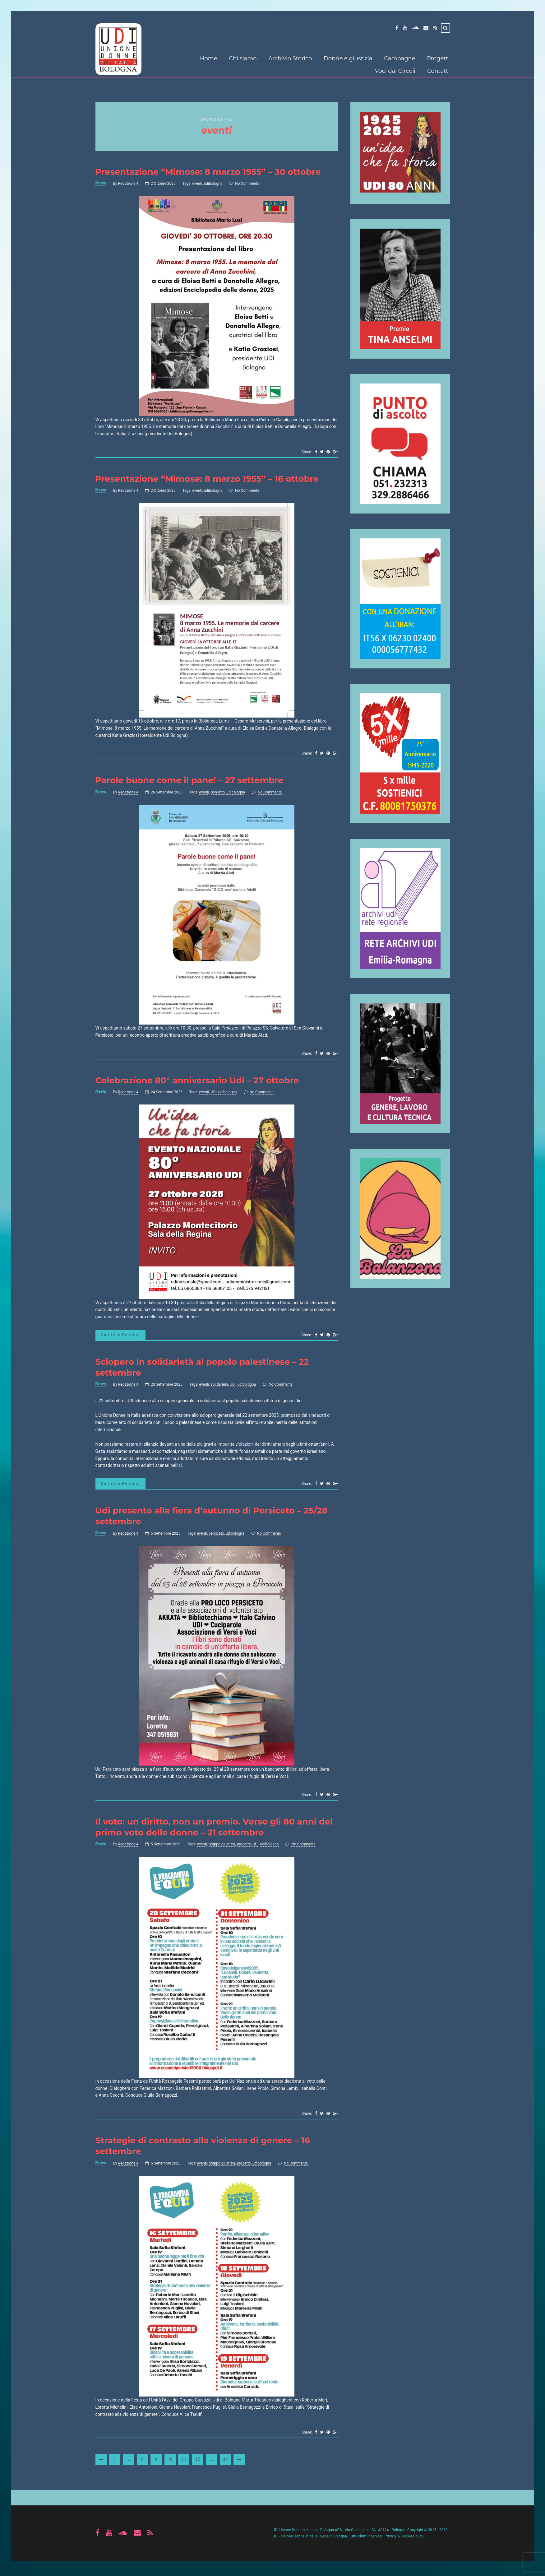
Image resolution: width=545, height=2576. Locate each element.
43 (225, 2463)
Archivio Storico (290, 58)
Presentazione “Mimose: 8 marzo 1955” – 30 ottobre (211, 172)
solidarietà (219, 1386)
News (100, 183)
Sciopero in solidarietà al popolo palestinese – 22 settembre (205, 1369)
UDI (214, 1093)
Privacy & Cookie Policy (404, 2540)
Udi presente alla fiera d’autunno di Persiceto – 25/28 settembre (215, 1518)
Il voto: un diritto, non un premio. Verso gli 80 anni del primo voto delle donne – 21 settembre (209, 1830)
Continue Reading (121, 1336)
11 (184, 2463)
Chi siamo (242, 58)
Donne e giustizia (348, 58)
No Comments (247, 184)
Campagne (399, 58)
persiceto (216, 1536)
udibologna (213, 184)
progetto (218, 793)
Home (208, 58)
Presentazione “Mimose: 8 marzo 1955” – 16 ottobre (210, 479)
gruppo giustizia (222, 1847)
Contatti (438, 70)
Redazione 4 (128, 184)
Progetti (438, 58)
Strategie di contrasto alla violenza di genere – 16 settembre (205, 2149)
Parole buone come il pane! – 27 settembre (192, 781)
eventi (197, 184)
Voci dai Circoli (395, 70)
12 (197, 2463)
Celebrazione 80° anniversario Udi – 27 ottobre (200, 1081)
